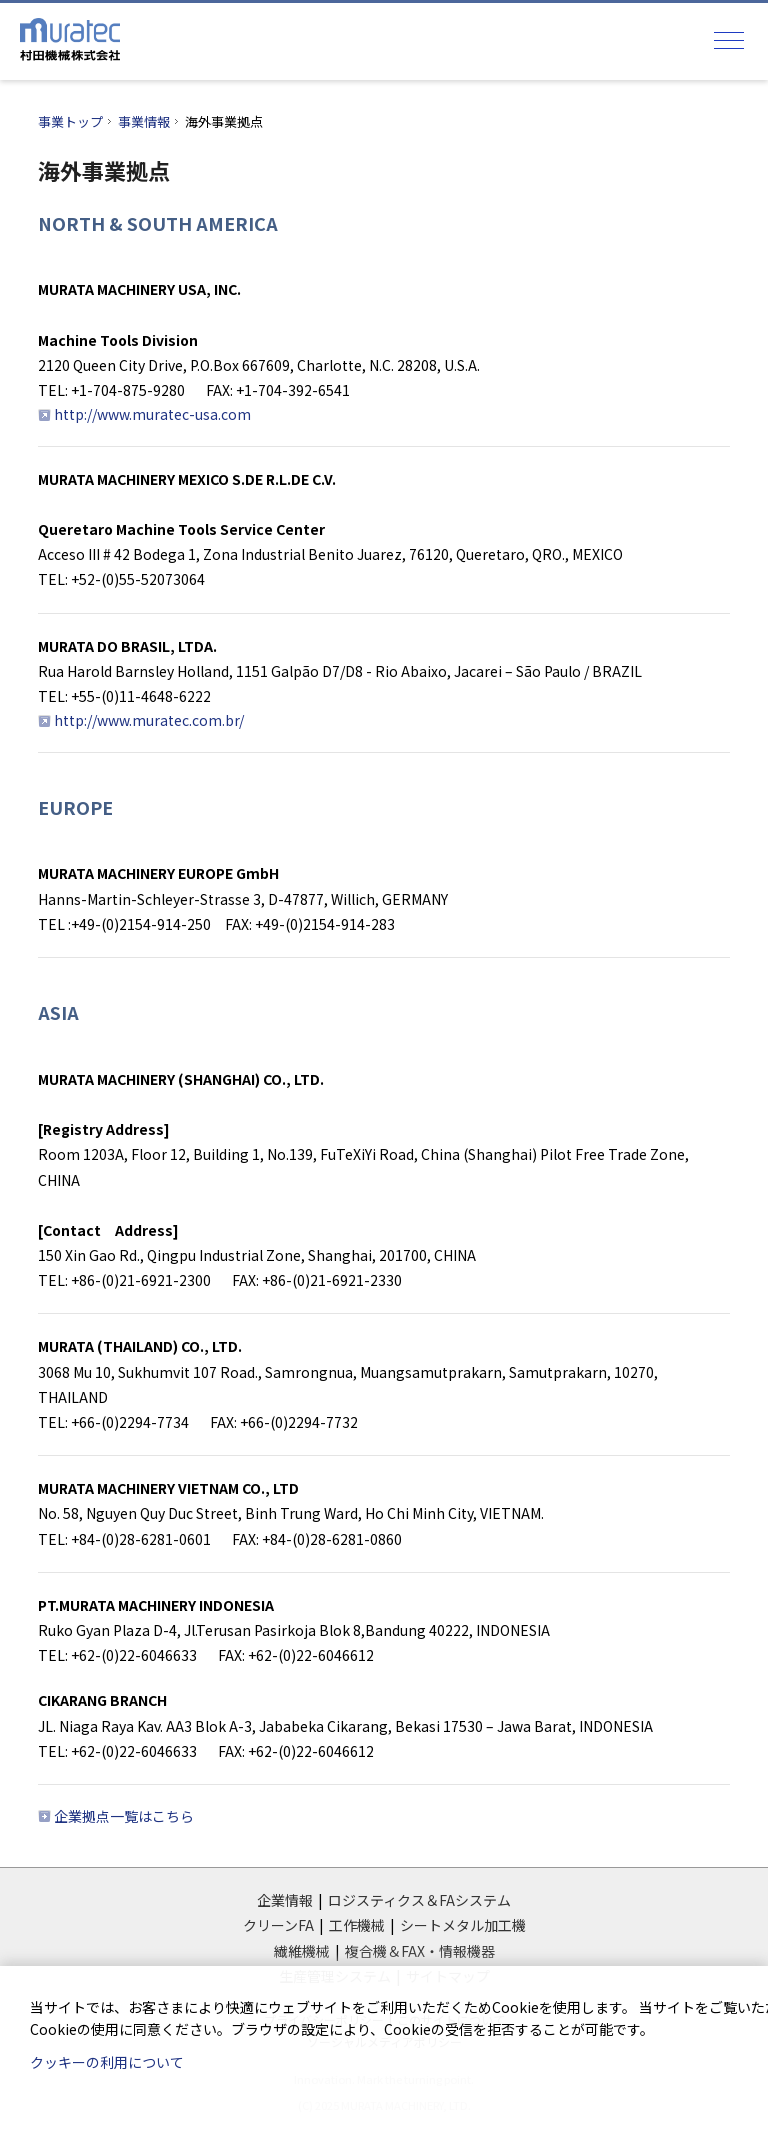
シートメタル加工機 (463, 1925)
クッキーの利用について (107, 2062)
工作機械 (357, 1925)
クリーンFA (278, 1925)
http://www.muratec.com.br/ (149, 720)
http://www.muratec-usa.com (152, 414)
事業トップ (70, 121)
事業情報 (144, 121)
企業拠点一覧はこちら (124, 1816)
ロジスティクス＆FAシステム (419, 1900)
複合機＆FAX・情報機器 (420, 1951)
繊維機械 (302, 1951)
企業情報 (285, 1900)
